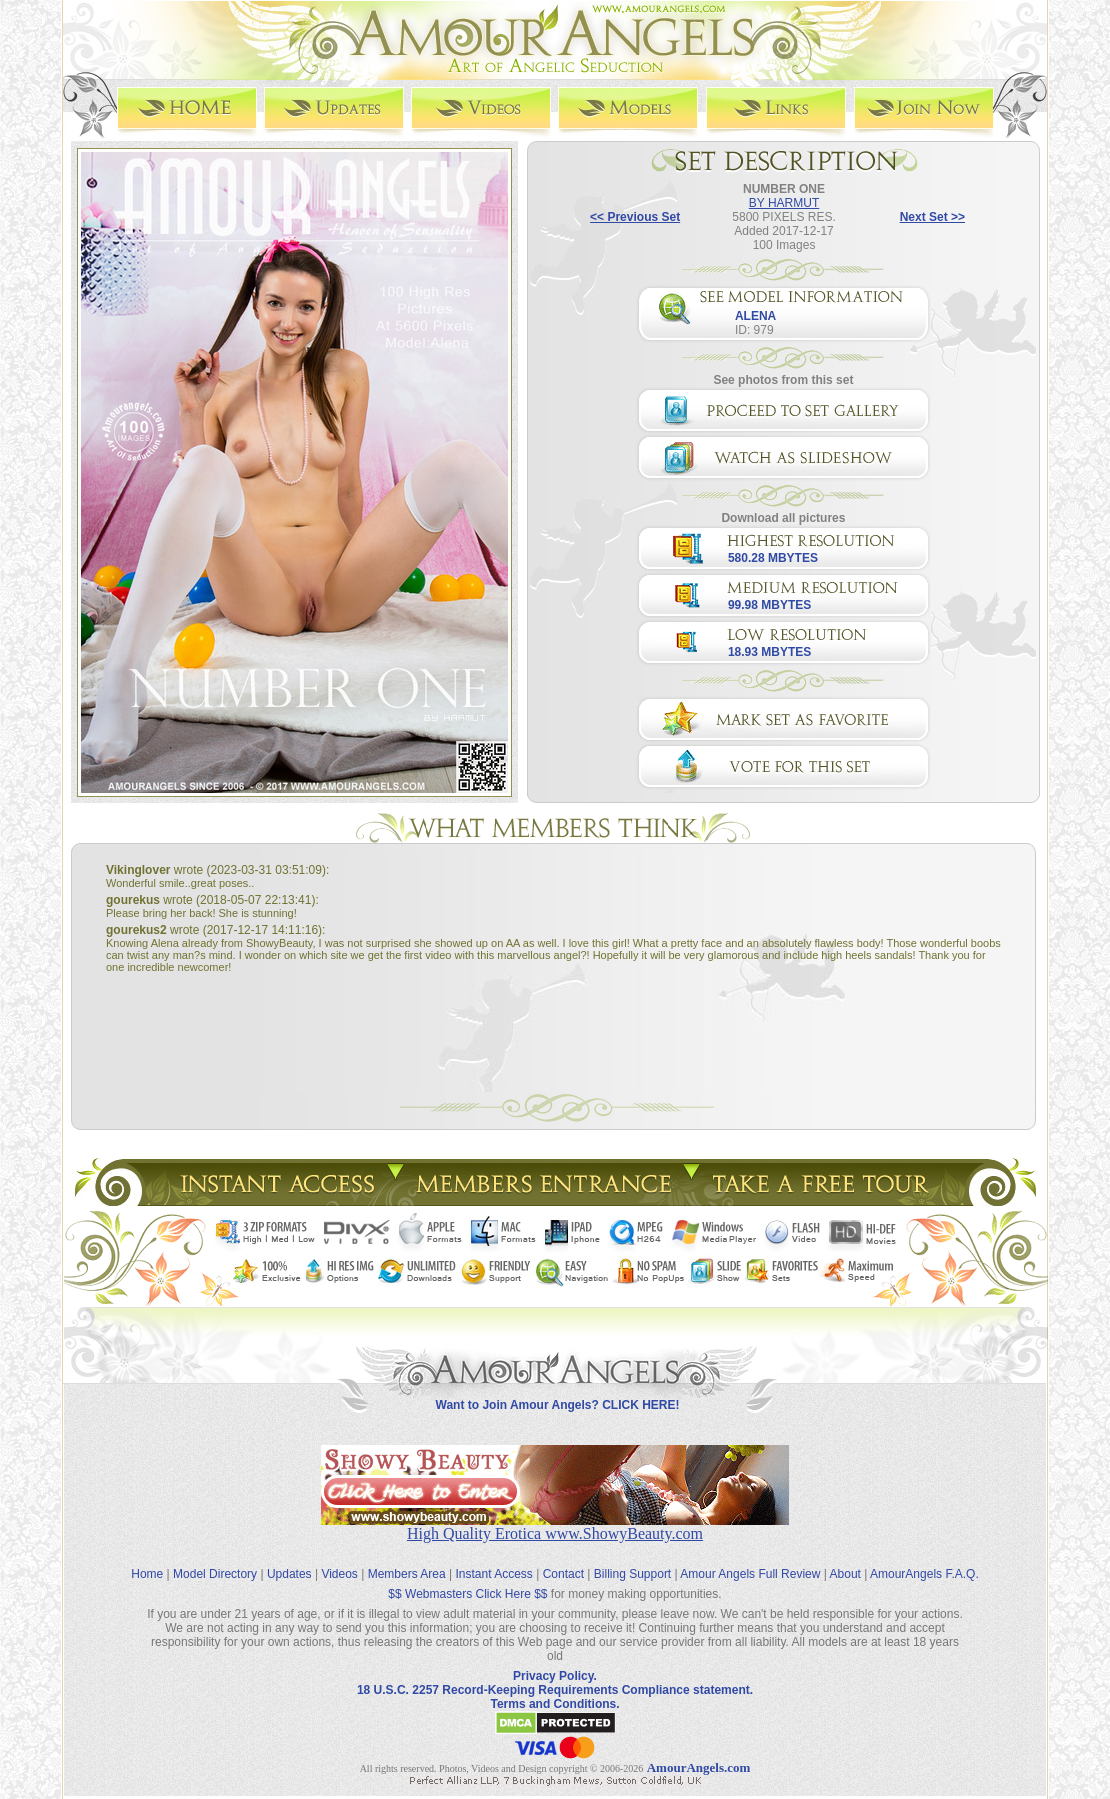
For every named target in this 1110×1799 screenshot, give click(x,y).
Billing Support (632, 1559)
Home (147, 1559)
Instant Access (494, 1559)
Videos (339, 1559)
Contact (563, 1559)
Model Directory (215, 1559)
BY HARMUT (784, 202)
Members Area (407, 1559)
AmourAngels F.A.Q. (924, 1559)
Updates (289, 1559)
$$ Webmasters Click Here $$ (467, 1579)
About (845, 1559)
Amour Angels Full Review (750, 1559)
